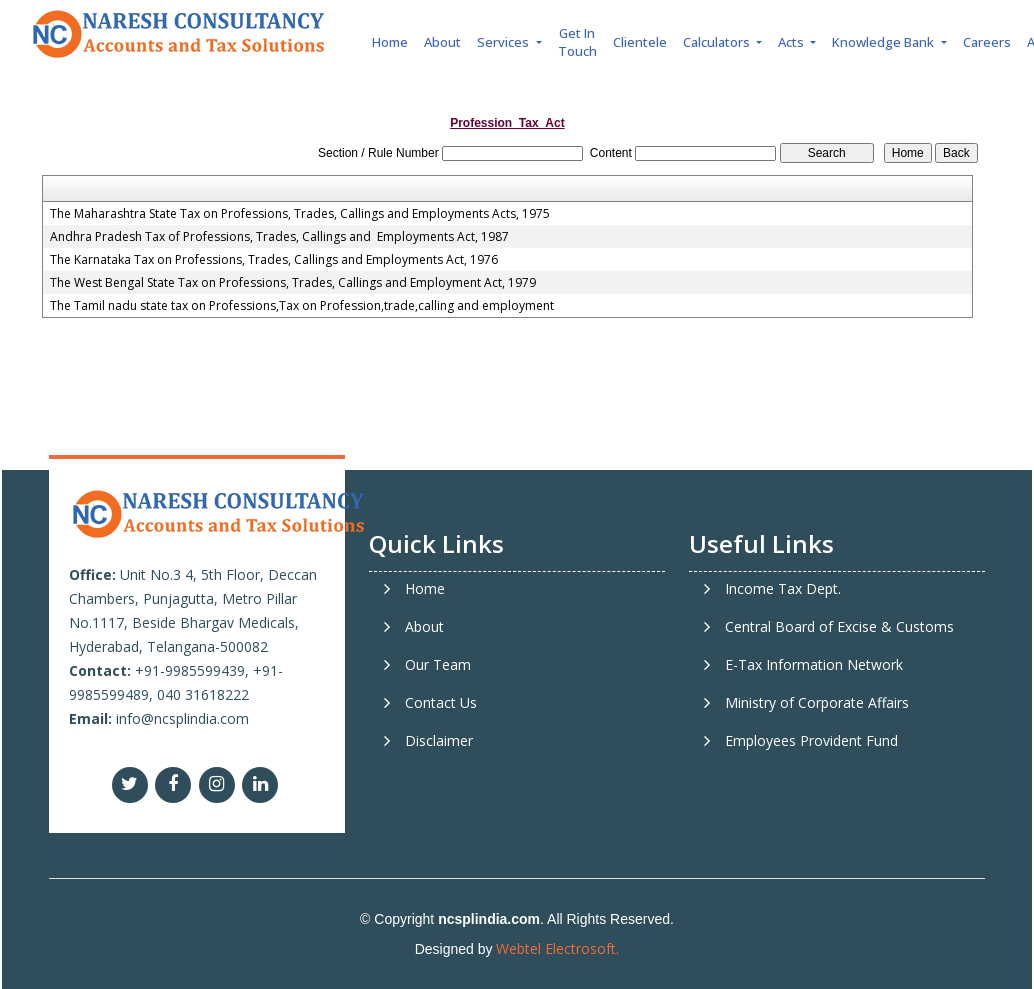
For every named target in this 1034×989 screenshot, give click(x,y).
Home (390, 42)
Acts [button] (792, 42)
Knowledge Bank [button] (884, 42)
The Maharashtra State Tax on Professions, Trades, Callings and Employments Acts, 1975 (300, 214)
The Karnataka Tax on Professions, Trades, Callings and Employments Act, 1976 (274, 260)
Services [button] (504, 42)
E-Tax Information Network (814, 665)
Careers (987, 42)
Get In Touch (577, 42)
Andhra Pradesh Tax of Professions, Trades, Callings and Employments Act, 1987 (279, 237)
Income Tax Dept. (783, 589)
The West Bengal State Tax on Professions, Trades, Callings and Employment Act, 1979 (293, 283)
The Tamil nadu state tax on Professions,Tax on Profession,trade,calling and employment (302, 306)
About (442, 42)
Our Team (438, 665)
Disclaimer (439, 741)
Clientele (640, 42)
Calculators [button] (718, 42)
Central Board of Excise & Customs (839, 627)
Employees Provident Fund (811, 741)
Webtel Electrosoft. (557, 948)
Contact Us (441, 703)
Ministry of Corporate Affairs (817, 703)
